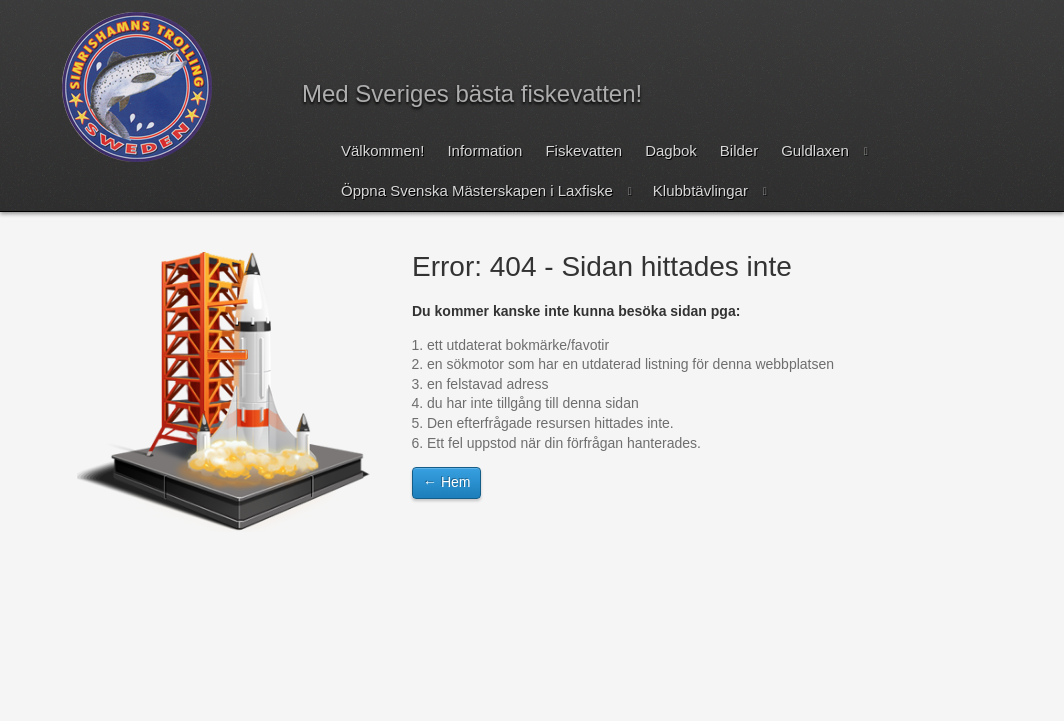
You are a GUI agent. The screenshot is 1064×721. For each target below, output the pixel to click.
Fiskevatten (583, 150)
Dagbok (671, 150)
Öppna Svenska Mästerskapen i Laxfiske (477, 190)
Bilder (739, 150)
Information (484, 150)
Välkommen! (382, 150)
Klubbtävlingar (700, 190)
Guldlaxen (815, 150)
